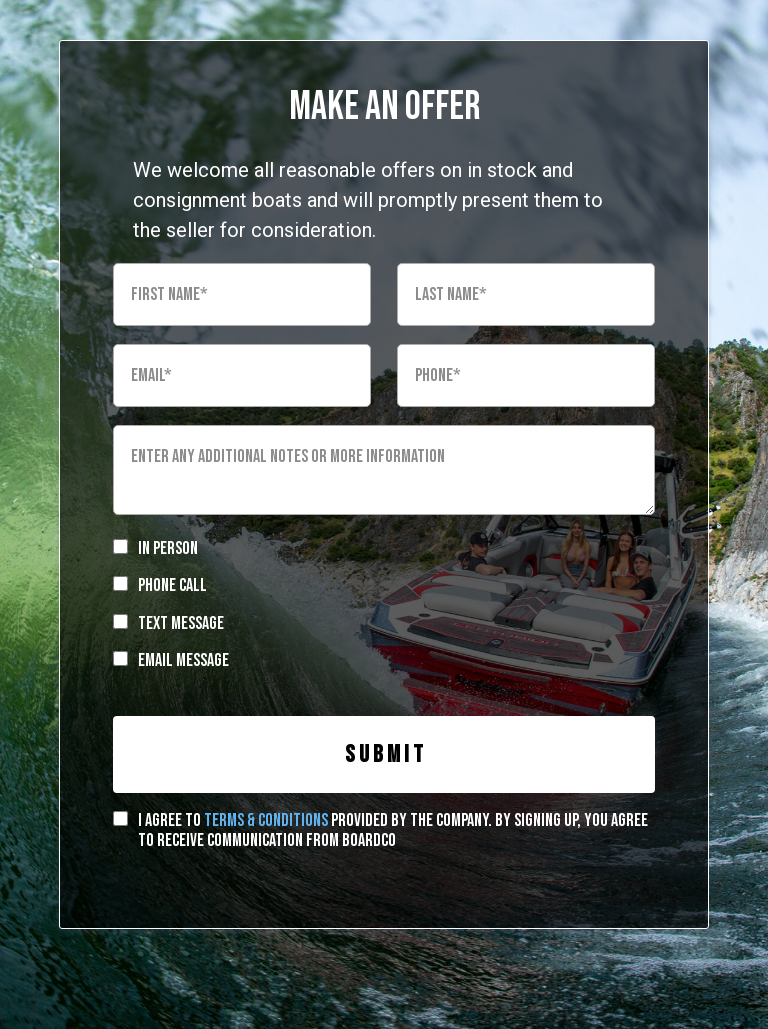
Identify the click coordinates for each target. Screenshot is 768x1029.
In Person (168, 548)
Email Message (183, 660)
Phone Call (172, 585)
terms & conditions (266, 820)
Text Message (181, 623)
